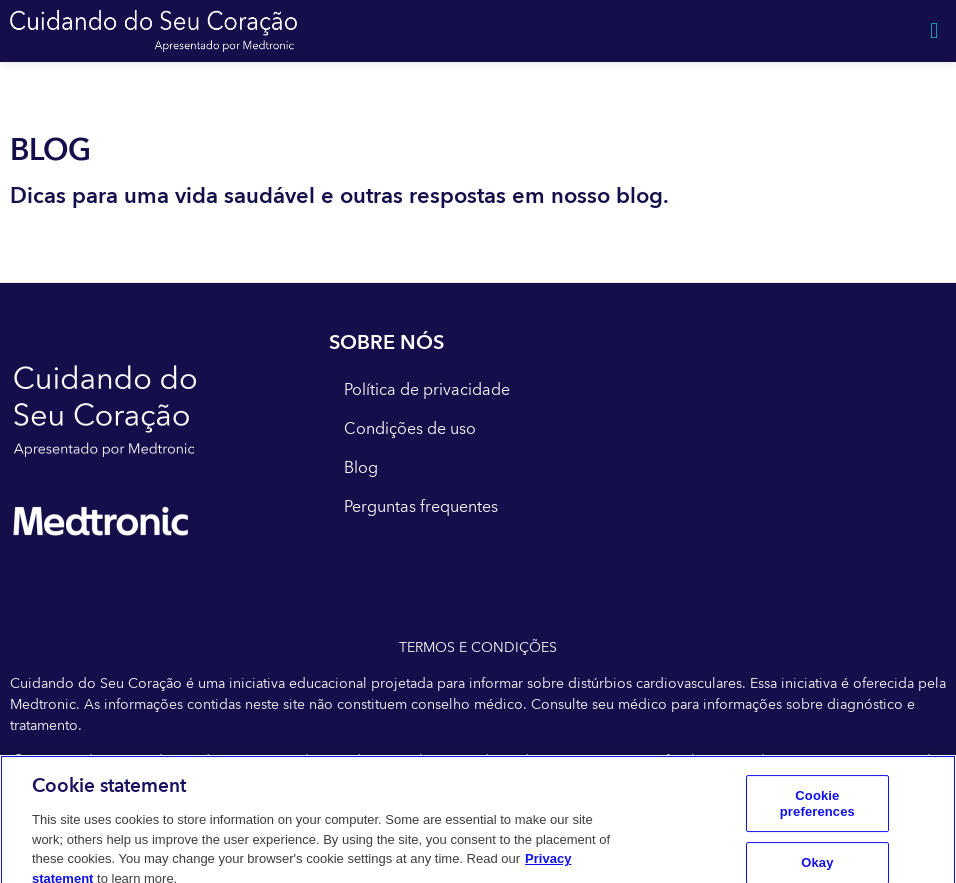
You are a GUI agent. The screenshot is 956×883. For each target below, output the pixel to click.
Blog (361, 468)
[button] (934, 31)
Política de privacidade (427, 390)
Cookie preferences (817, 810)
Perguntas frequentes (421, 507)
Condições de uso (410, 429)
